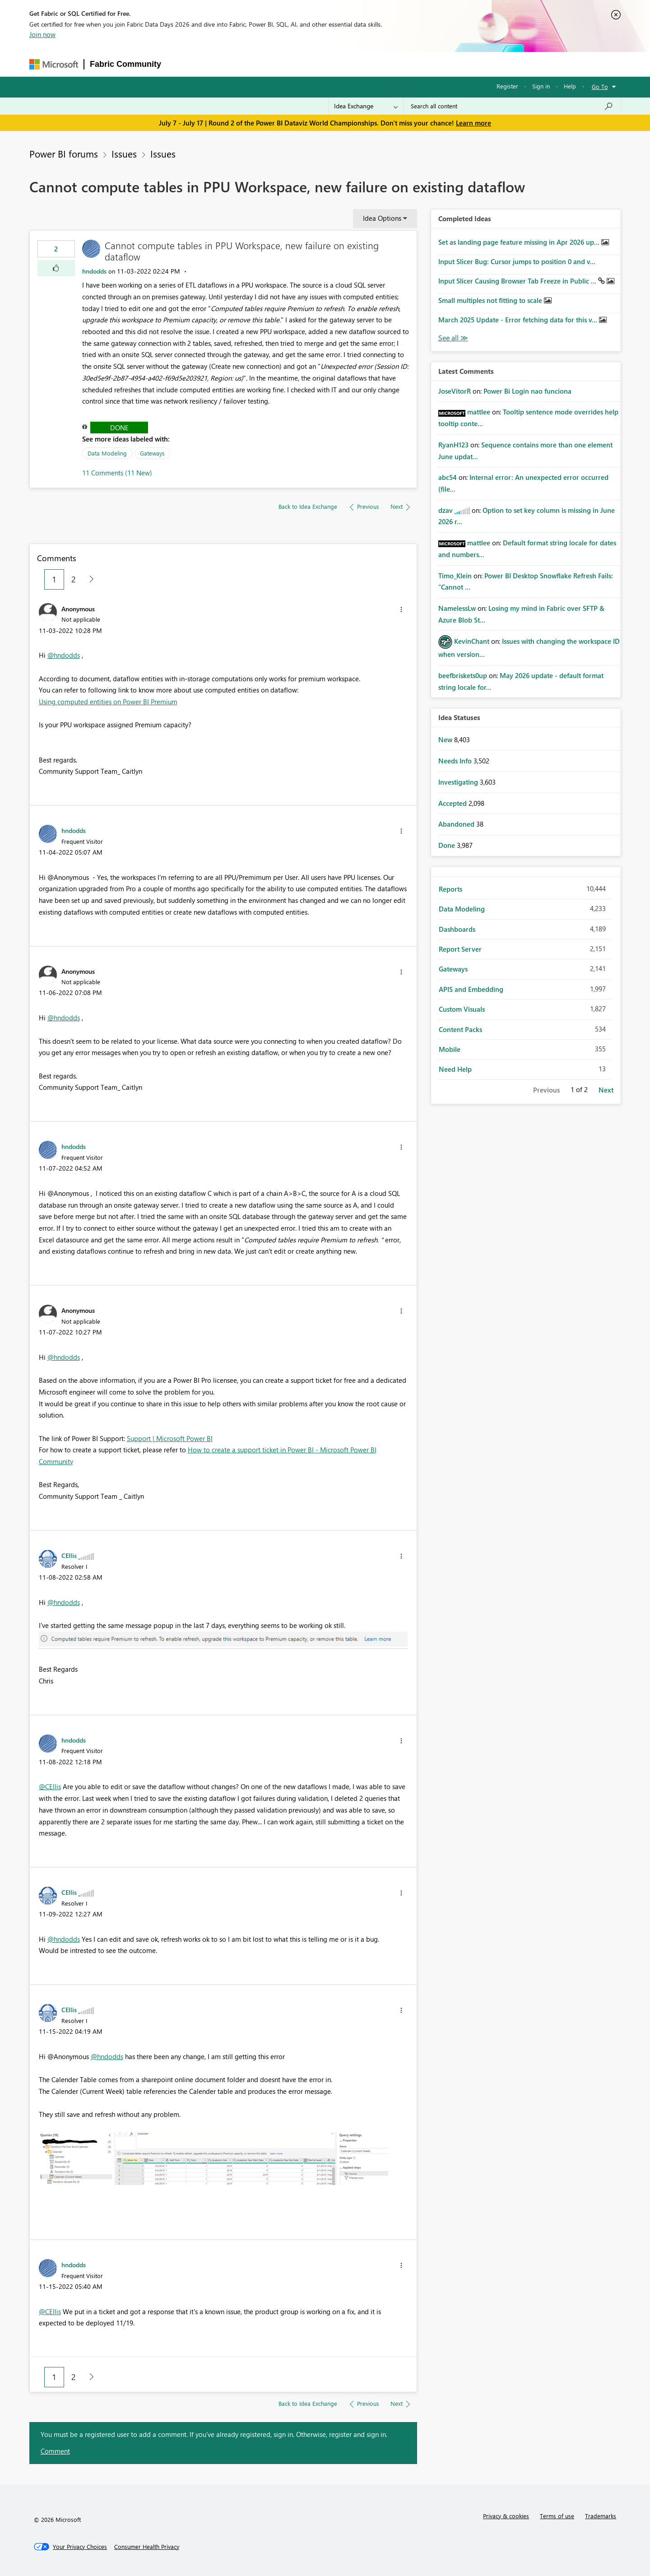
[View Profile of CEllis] (69, 1555)
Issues (124, 153)
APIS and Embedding (471, 989)
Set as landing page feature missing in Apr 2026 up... (519, 241)
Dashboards (457, 929)
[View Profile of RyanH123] (453, 444)
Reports (450, 888)
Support (411, 64)
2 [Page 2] (73, 579)
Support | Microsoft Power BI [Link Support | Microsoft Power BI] (170, 1438)
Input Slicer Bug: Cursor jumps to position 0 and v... (516, 261)
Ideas (258, 64)
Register (507, 86)
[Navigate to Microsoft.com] (53, 64)
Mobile (449, 1049)
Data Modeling (107, 453)
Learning (373, 64)
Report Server (460, 948)
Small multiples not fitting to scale (491, 300)
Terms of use (557, 2516)
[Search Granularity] (366, 106)
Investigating (459, 781)
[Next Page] (89, 579)
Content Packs (460, 1029)
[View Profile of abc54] (447, 477)
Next (606, 1089)
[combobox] (512, 106)
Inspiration (221, 64)
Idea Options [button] (382, 218)
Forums (181, 64)
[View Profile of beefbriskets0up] (462, 675)
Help (570, 86)
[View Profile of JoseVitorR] (454, 390)
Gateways (152, 453)
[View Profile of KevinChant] (471, 641)
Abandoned (457, 823)
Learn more (473, 122)
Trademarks (600, 2516)
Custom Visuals (462, 1009)
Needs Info (456, 760)
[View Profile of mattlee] (478, 411)
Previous (546, 1089)
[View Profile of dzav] (445, 510)
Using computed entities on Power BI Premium (108, 701)
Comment (55, 2450)
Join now (42, 34)
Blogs (339, 64)
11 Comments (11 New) (117, 472)
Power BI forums (63, 153)
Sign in (541, 86)
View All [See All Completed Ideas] (453, 338)
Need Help (455, 1069)
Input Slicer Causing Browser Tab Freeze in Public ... (518, 280)
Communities (299, 64)
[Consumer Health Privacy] (146, 2547)
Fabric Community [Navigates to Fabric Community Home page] (125, 64)
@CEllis (50, 1786)
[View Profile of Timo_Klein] (455, 575)
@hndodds (63, 655)
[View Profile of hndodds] (94, 271)
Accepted (453, 803)
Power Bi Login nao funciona (527, 390)
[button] (56, 268)
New (446, 739)
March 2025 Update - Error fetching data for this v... (518, 319)
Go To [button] (600, 86)
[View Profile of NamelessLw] (457, 608)
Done (119, 427)
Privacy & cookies (506, 2516)
